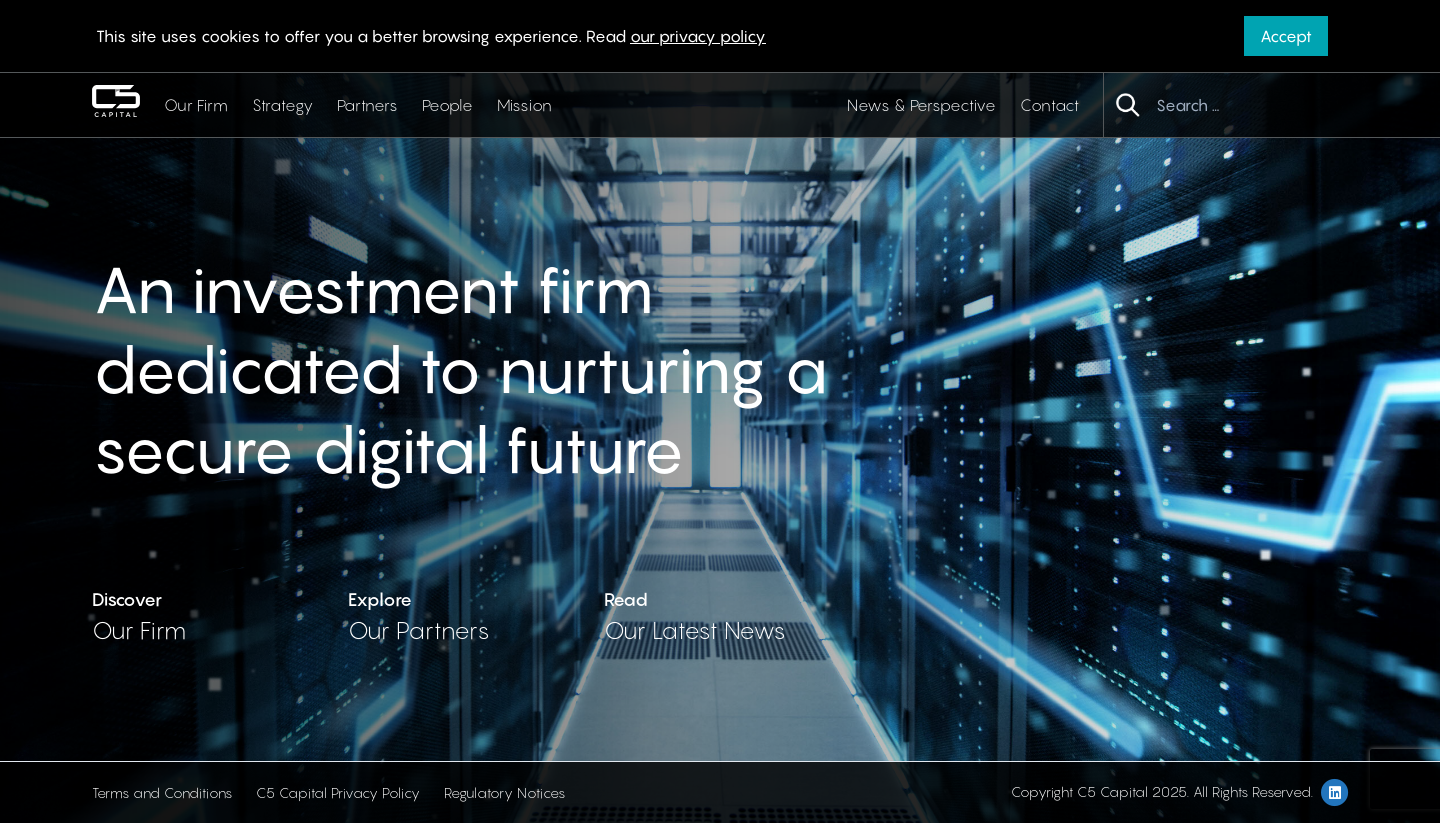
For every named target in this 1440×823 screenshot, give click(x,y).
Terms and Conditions (162, 792)
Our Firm (196, 105)
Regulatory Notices (504, 792)
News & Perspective (921, 105)
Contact (1049, 105)
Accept (1286, 36)
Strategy (282, 105)
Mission (524, 105)
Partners (367, 105)
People (447, 105)
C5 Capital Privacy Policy (338, 792)
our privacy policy (698, 36)
